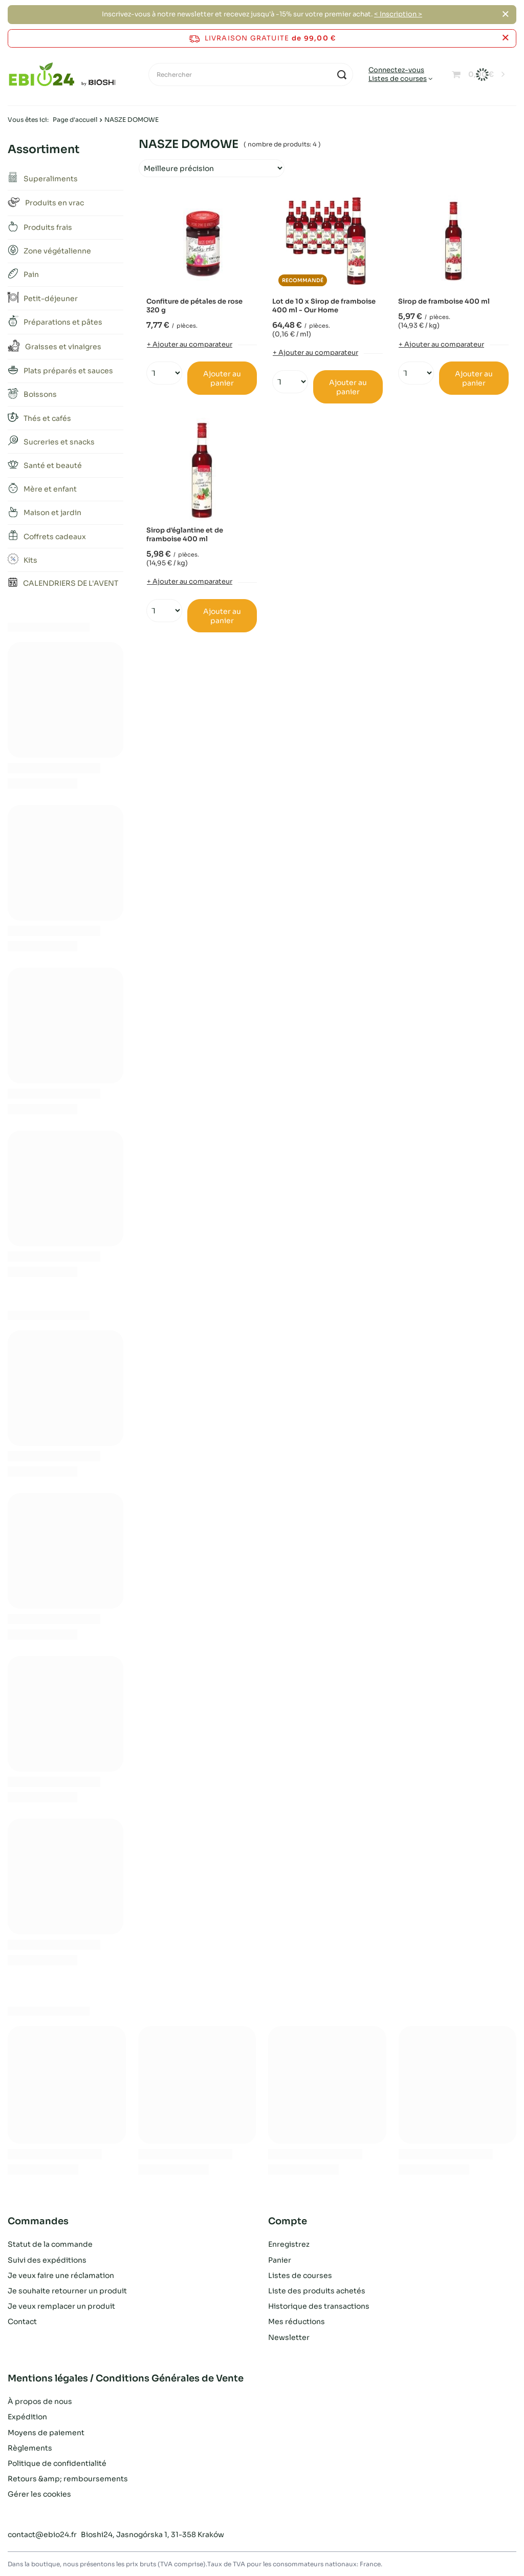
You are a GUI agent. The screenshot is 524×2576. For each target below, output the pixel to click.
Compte (287, 2221)
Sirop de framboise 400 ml (444, 301)
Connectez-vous (396, 70)
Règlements (30, 2448)
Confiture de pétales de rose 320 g (194, 305)
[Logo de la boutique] (62, 74)
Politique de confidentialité (57, 2463)
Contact (22, 2321)
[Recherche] (341, 74)
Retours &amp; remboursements (68, 2478)
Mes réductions (296, 2321)
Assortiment (43, 149)
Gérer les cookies (39, 2494)
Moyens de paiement (46, 2432)
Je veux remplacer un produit (61, 2306)
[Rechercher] (250, 74)
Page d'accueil (75, 120)
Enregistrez (289, 2244)
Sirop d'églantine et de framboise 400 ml (184, 534)
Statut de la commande (50, 2244)
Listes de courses (397, 78)
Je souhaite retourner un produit (67, 2290)
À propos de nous (40, 2401)
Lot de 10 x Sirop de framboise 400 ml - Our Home (324, 305)
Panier (279, 2260)
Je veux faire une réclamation (61, 2275)
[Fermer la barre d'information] (505, 38)
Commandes (38, 2221)
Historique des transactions (318, 2306)
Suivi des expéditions (47, 2260)
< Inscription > (398, 14)
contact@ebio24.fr (42, 2534)
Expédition (27, 2416)
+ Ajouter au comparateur (189, 344)
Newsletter (289, 2337)
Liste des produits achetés (316, 2290)
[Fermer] (505, 14)
